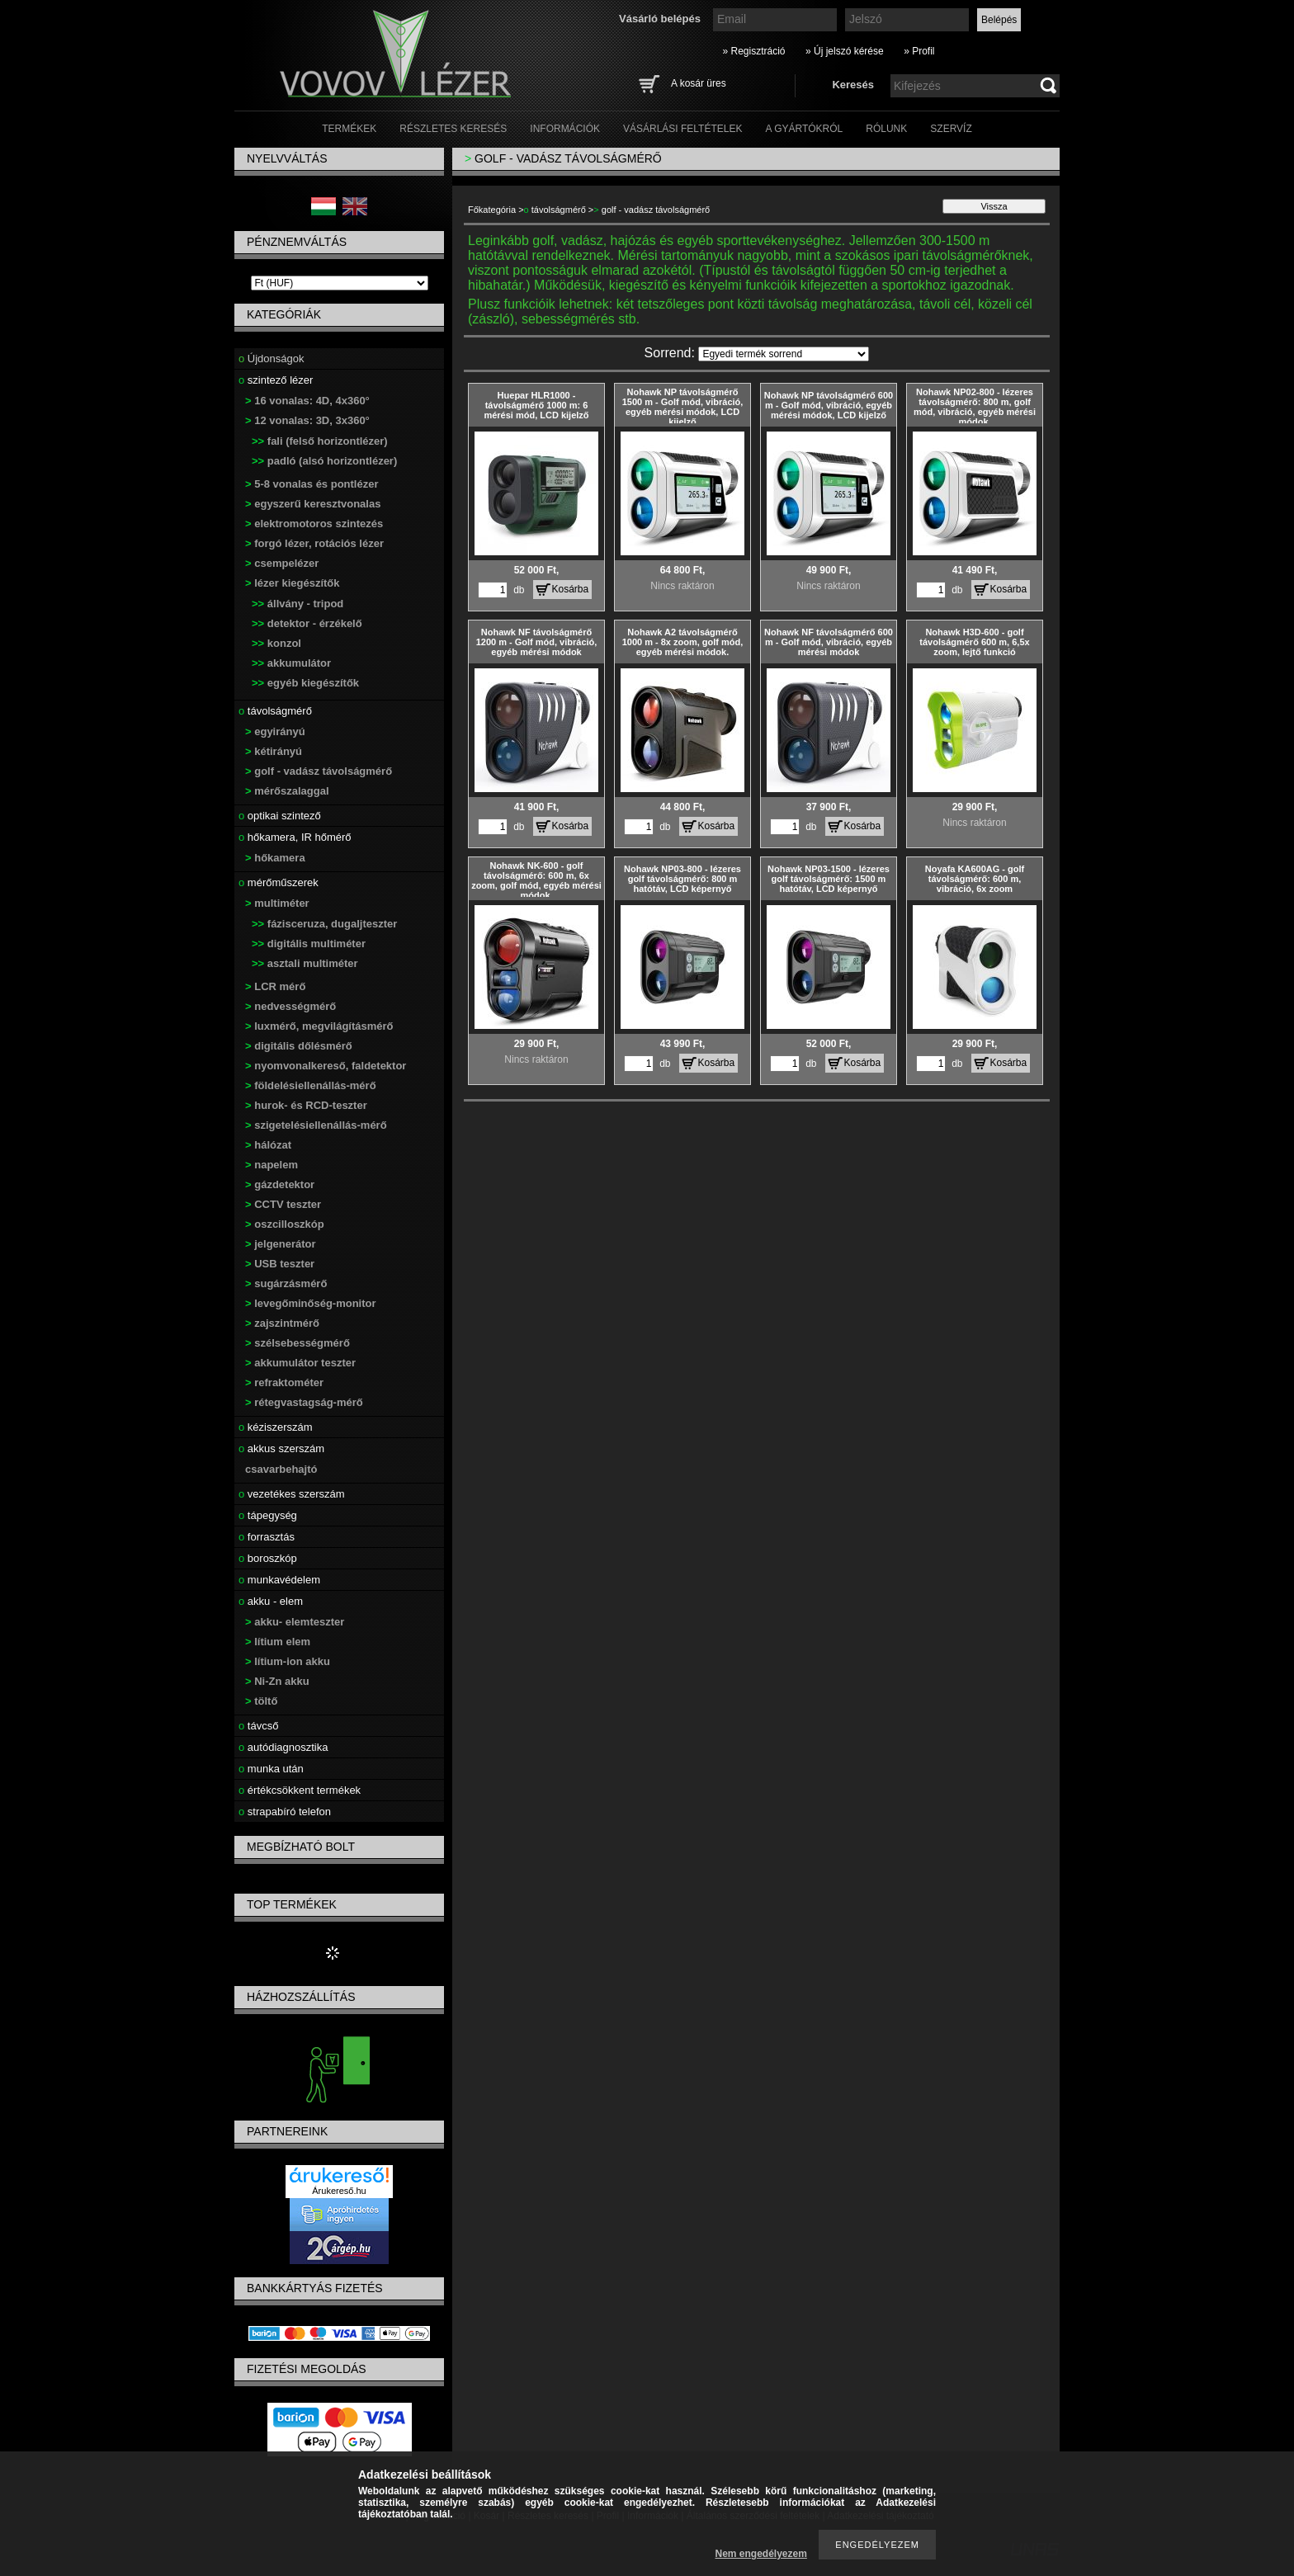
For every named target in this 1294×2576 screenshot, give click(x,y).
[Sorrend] (783, 354)
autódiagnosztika (283, 1747)
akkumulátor (291, 663)
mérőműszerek (278, 882)
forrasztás (266, 1537)
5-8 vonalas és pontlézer (312, 484)
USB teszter (279, 1263)
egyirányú (275, 731)
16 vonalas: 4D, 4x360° (307, 400)
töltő (261, 1701)
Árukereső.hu (339, 2191)
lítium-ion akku (287, 1661)
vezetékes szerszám (291, 1494)
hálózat (268, 1145)
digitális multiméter (309, 943)
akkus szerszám (281, 1448)
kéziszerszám (275, 1427)
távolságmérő (275, 711)
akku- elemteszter (294, 1622)
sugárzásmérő (286, 1283)
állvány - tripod (297, 603)
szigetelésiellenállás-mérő (316, 1125)
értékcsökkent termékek (299, 1790)
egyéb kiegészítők (305, 683)
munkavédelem (279, 1579)
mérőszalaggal (287, 791)
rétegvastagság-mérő (304, 1402)
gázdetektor (279, 1184)
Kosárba (570, 589)
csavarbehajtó (281, 1469)
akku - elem (270, 1601)
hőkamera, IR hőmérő (295, 837)
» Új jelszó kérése (844, 51)
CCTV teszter (283, 1204)
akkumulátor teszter (300, 1362)
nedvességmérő (290, 1006)
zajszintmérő (282, 1323)
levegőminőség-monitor (310, 1303)
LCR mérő (275, 986)
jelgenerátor (280, 1244)
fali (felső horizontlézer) (320, 441)
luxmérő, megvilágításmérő (319, 1026)
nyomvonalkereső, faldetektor (325, 1065)
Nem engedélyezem (761, 2553)
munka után (271, 1768)
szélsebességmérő (297, 1343)
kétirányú (273, 751)
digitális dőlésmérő (298, 1046)
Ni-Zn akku (277, 1681)
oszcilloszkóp (284, 1224)
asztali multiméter (305, 963)
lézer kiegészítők (292, 583)
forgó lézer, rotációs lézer (314, 543)
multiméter (277, 903)
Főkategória (492, 210)
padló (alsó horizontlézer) (324, 461)
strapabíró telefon (284, 1811)
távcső (258, 1726)
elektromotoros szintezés (314, 523)
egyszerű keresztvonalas (312, 504)
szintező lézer (275, 380)
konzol (276, 643)
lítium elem (277, 1641)
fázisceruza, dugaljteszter (324, 924)
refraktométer (284, 1382)
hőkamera (275, 858)
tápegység (267, 1515)
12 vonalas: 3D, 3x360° (307, 420)
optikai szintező (279, 815)
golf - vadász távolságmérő (318, 771)
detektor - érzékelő (307, 623)
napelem (271, 1164)
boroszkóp (267, 1558)
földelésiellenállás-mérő (310, 1085)
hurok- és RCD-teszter (306, 1105)
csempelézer (282, 563)
